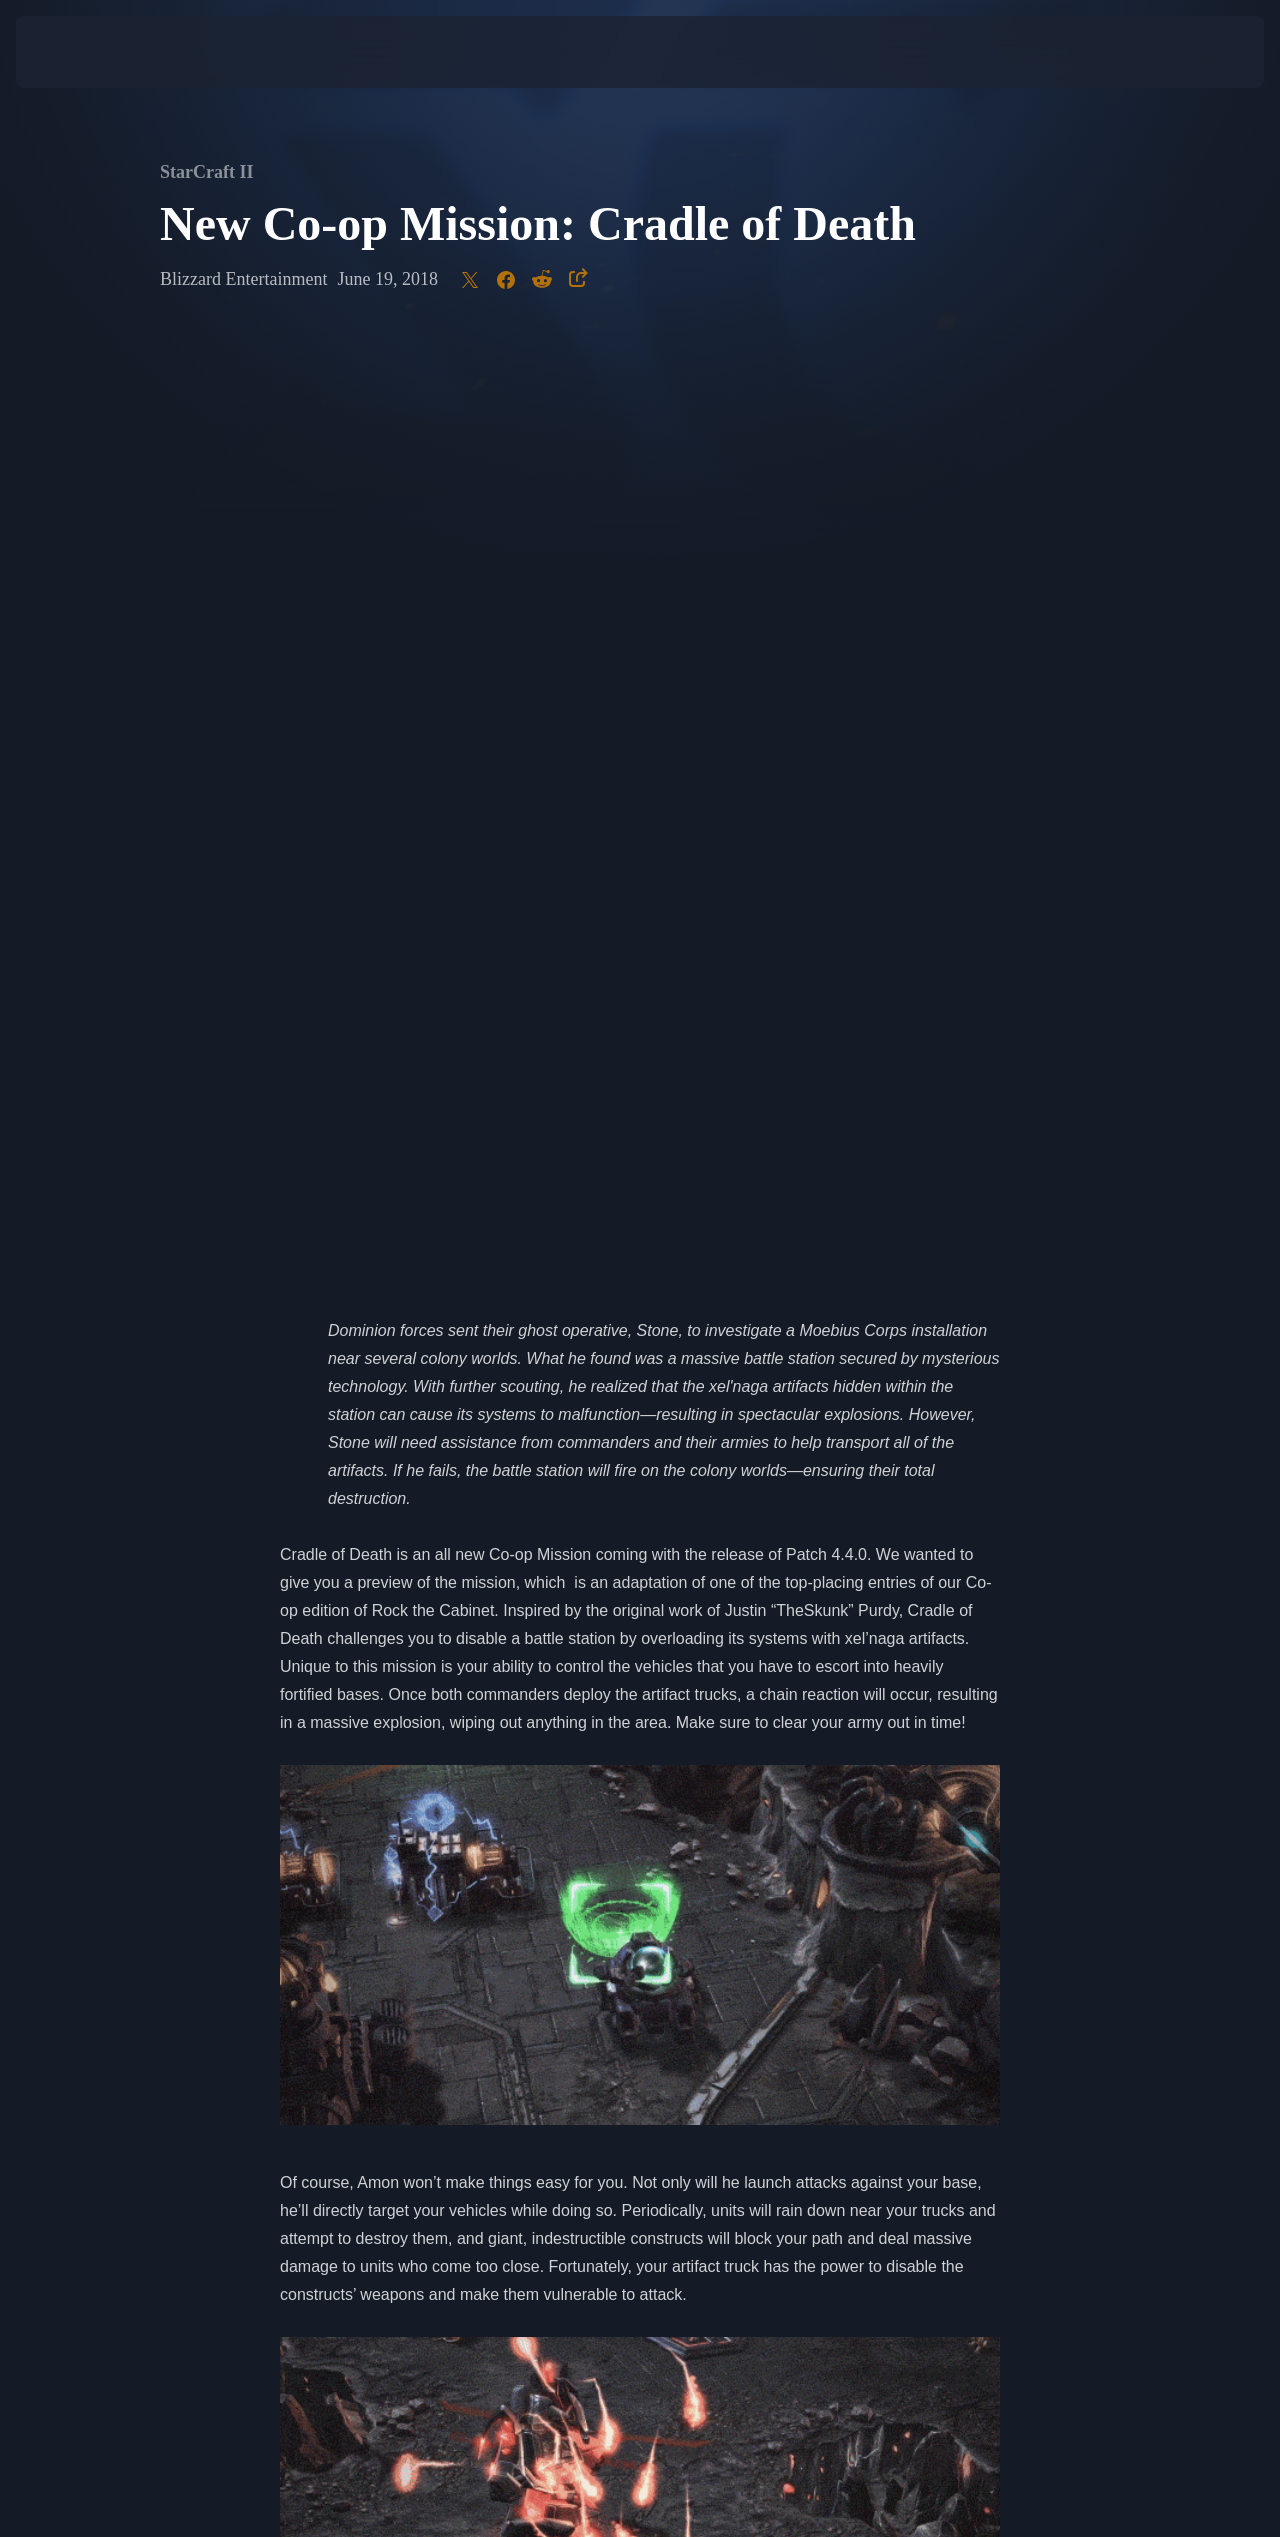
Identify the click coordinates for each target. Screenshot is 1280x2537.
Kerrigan (310, 1840)
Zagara (406, 1840)
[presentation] (78, 52)
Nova (968, 1812)
